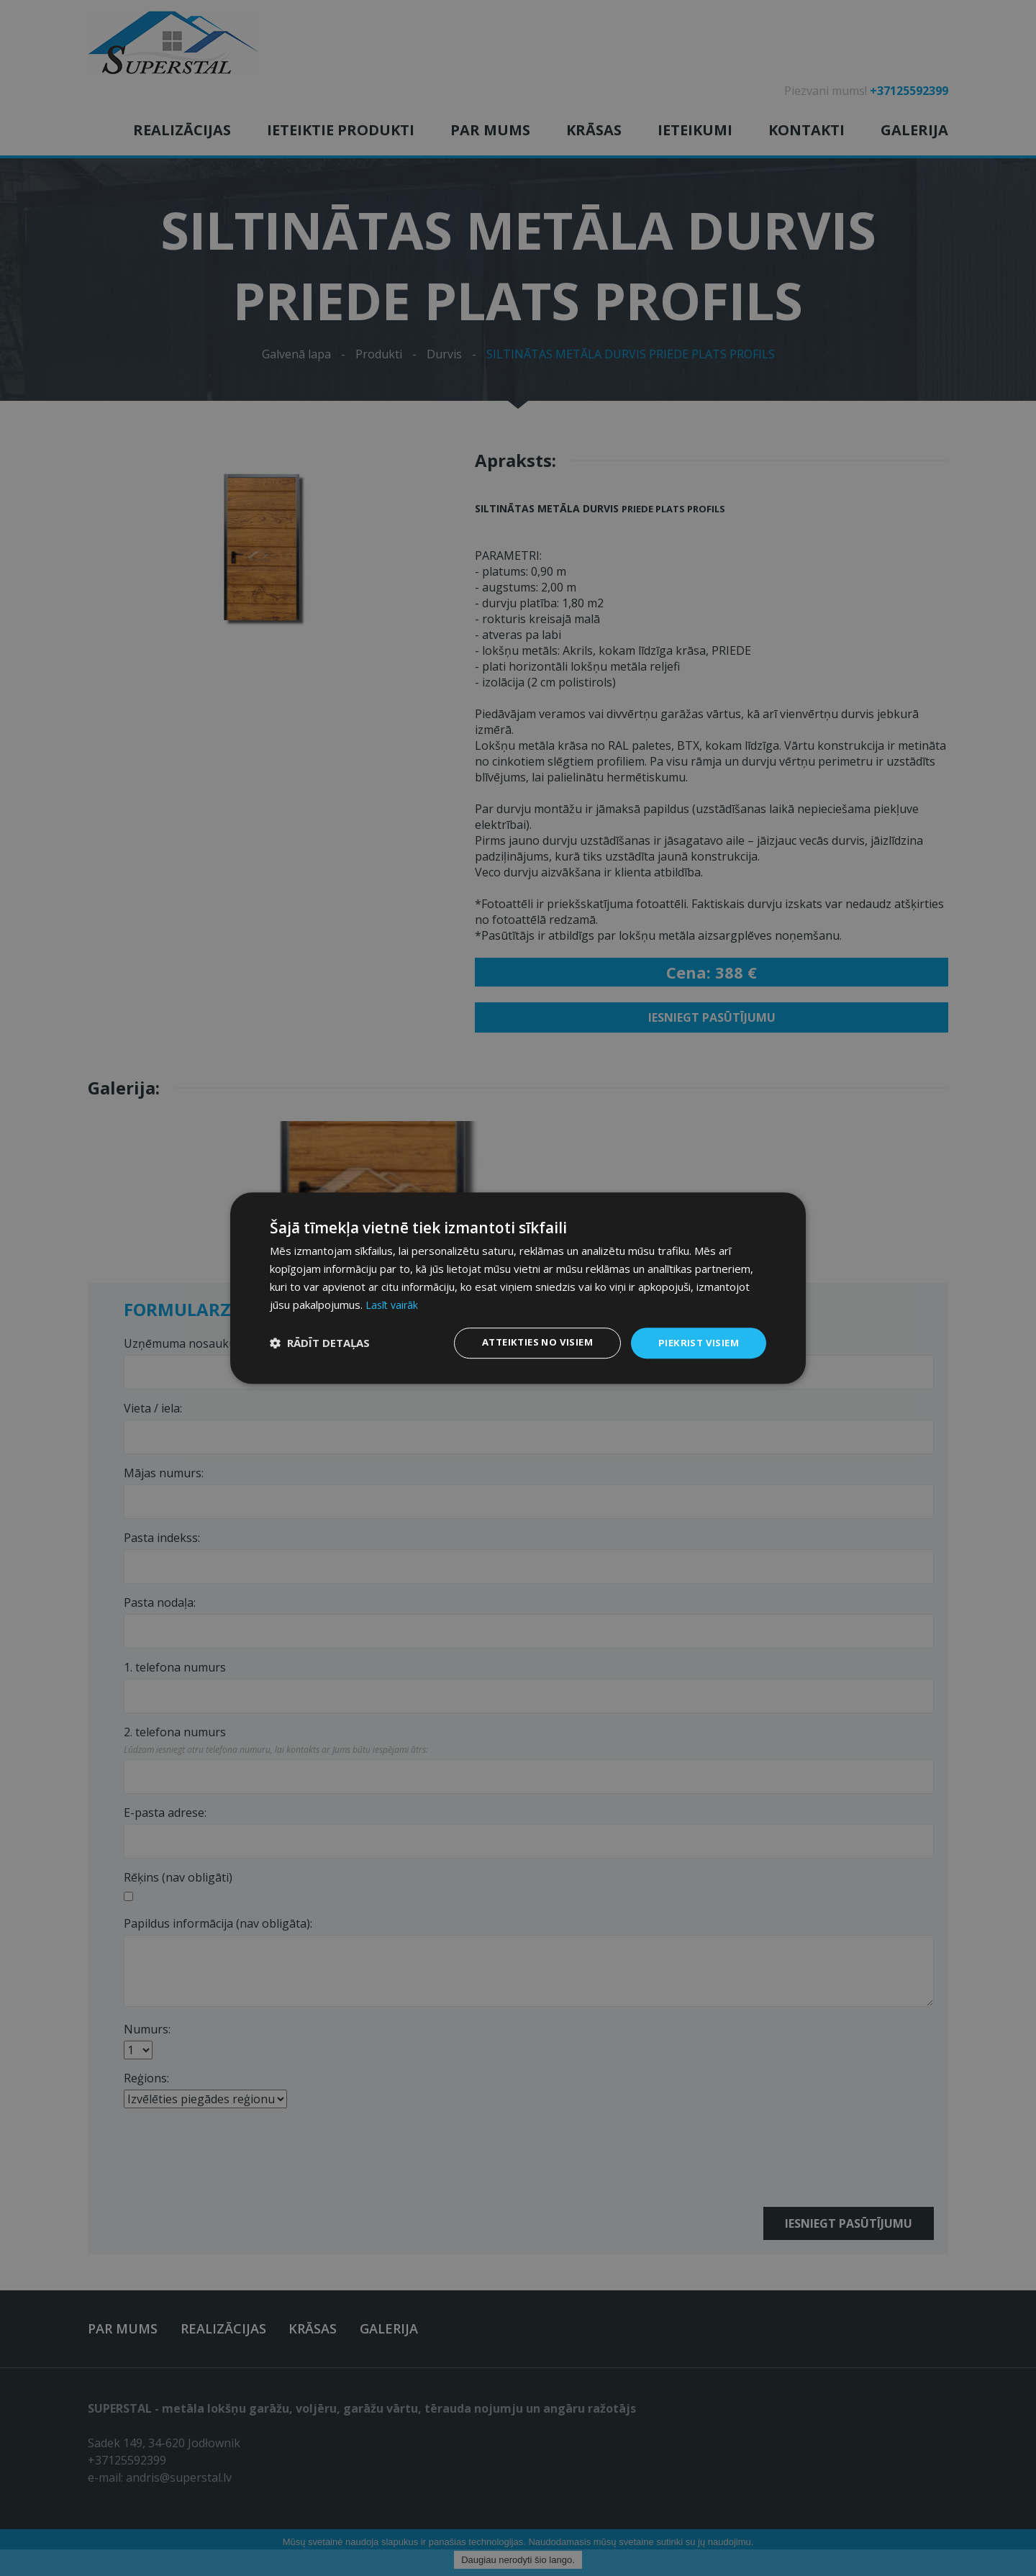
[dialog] (518, 1288)
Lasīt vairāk (393, 1304)
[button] (320, 1343)
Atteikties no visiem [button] (530, 1342)
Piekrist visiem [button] (697, 1342)
